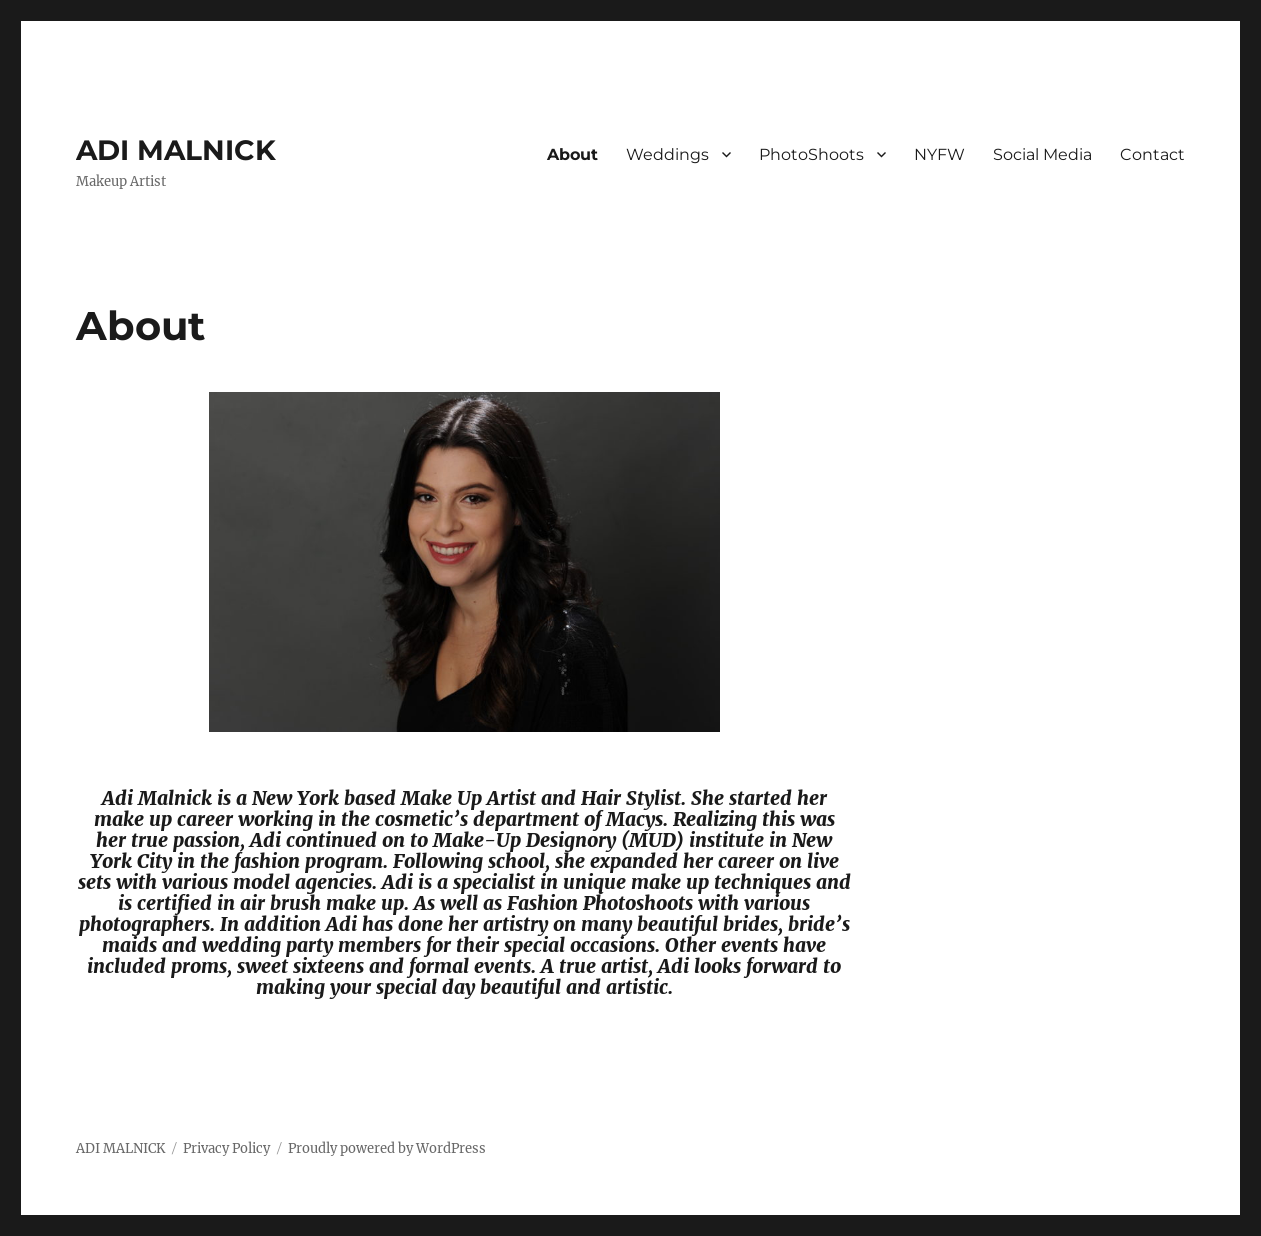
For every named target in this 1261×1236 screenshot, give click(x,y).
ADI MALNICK (176, 150)
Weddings (667, 154)
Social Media (1042, 154)
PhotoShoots (811, 154)
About (572, 154)
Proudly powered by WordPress (387, 1148)
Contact (1152, 154)
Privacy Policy (226, 1148)
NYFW (939, 154)
